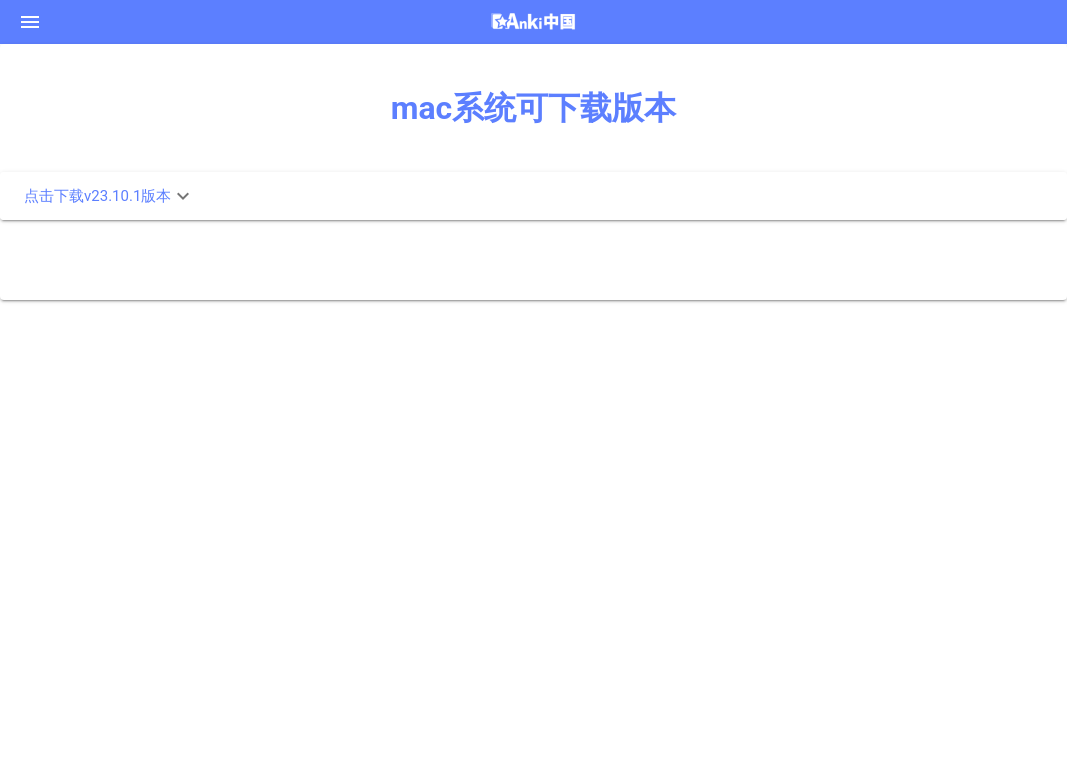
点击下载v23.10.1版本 (109, 196)
